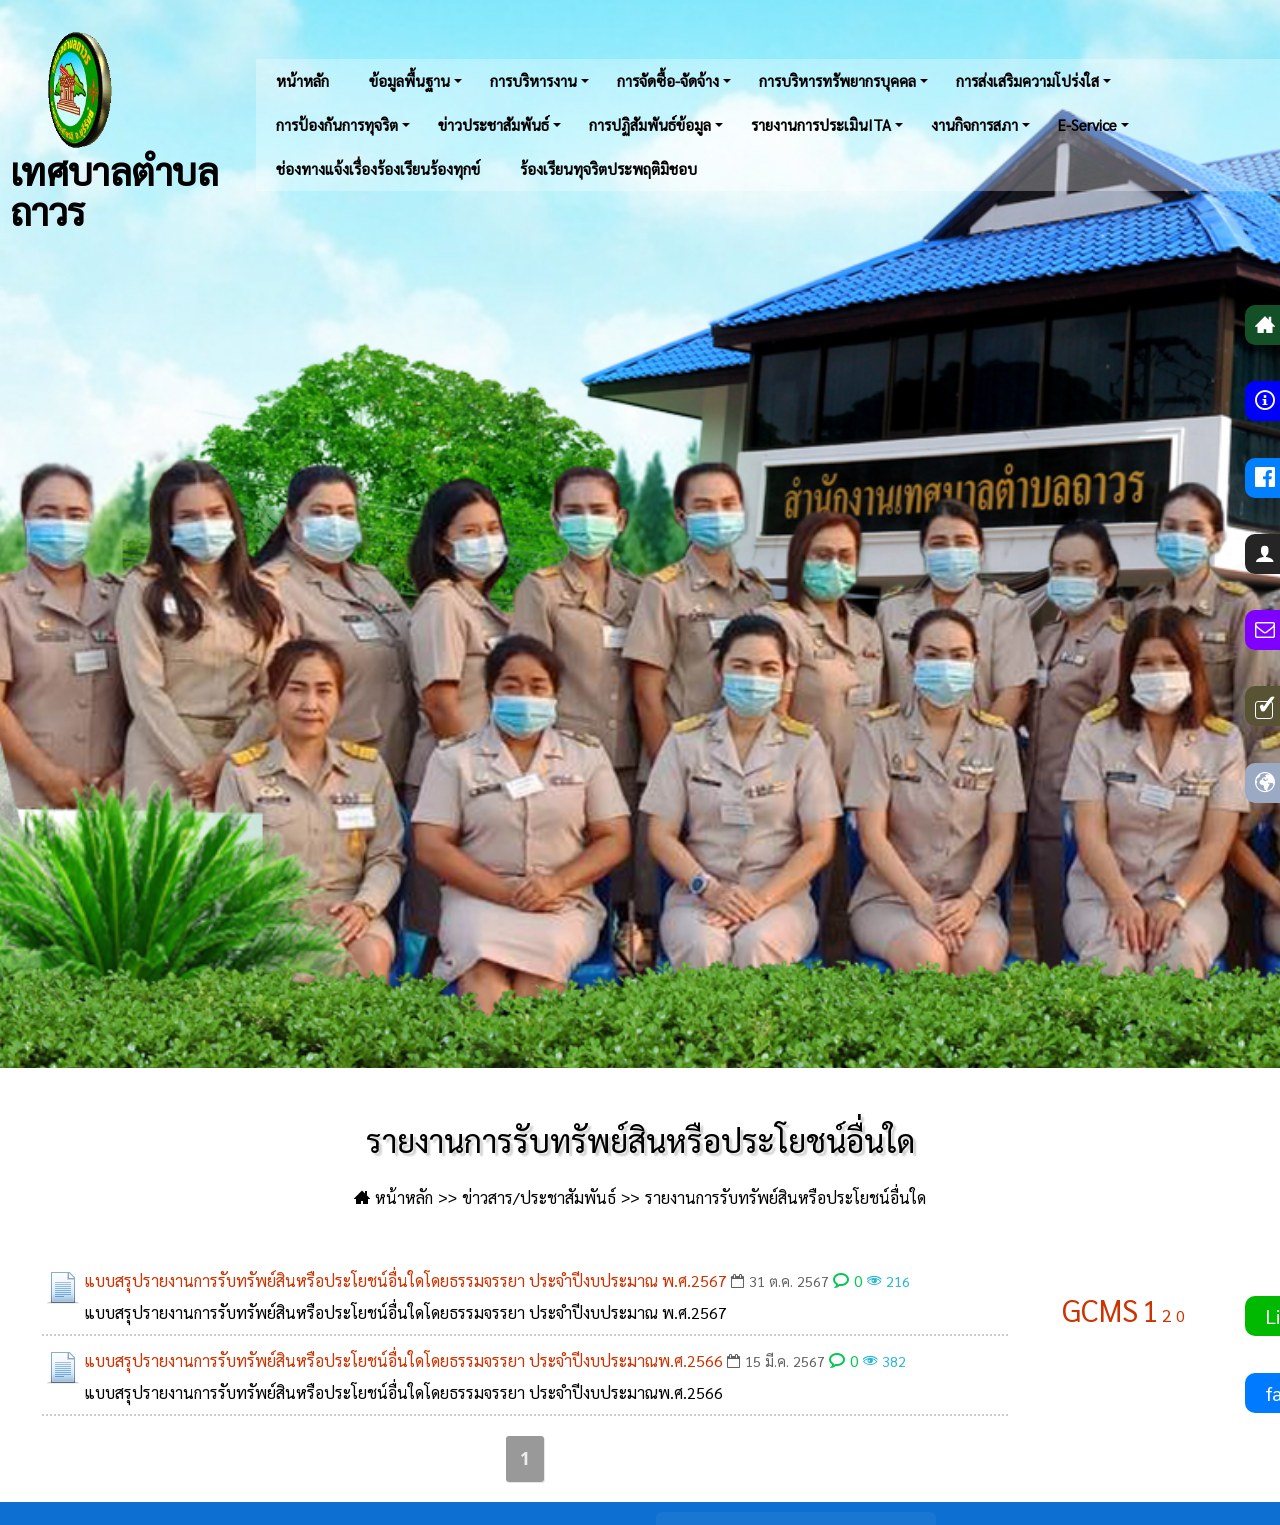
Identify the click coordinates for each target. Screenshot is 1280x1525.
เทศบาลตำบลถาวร (114, 130)
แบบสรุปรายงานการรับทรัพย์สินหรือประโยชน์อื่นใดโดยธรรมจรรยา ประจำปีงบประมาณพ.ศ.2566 (403, 1360)
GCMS (1100, 1309)
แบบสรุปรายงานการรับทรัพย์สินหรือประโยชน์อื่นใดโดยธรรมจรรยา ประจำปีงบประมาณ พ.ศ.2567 (405, 1280)
